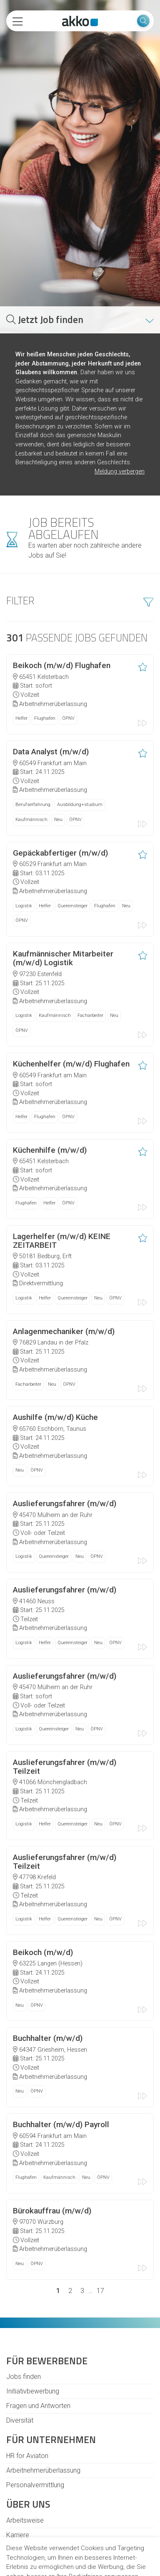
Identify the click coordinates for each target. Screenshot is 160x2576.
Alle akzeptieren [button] (80, 2526)
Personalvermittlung (35, 2377)
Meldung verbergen (120, 363)
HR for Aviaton (27, 2347)
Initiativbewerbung (32, 2283)
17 (100, 2182)
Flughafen (44, 610)
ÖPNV (68, 610)
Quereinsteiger (73, 797)
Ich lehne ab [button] (80, 2543)
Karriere (17, 2427)
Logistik (23, 797)
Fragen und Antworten (38, 2297)
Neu (58, 711)
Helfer (21, 610)
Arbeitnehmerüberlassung (43, 2362)
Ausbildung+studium (79, 696)
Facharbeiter (90, 907)
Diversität (19, 2312)
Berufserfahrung (32, 696)
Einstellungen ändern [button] (80, 2560)
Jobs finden (23, 2268)
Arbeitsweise (25, 2412)
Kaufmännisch (31, 711)
